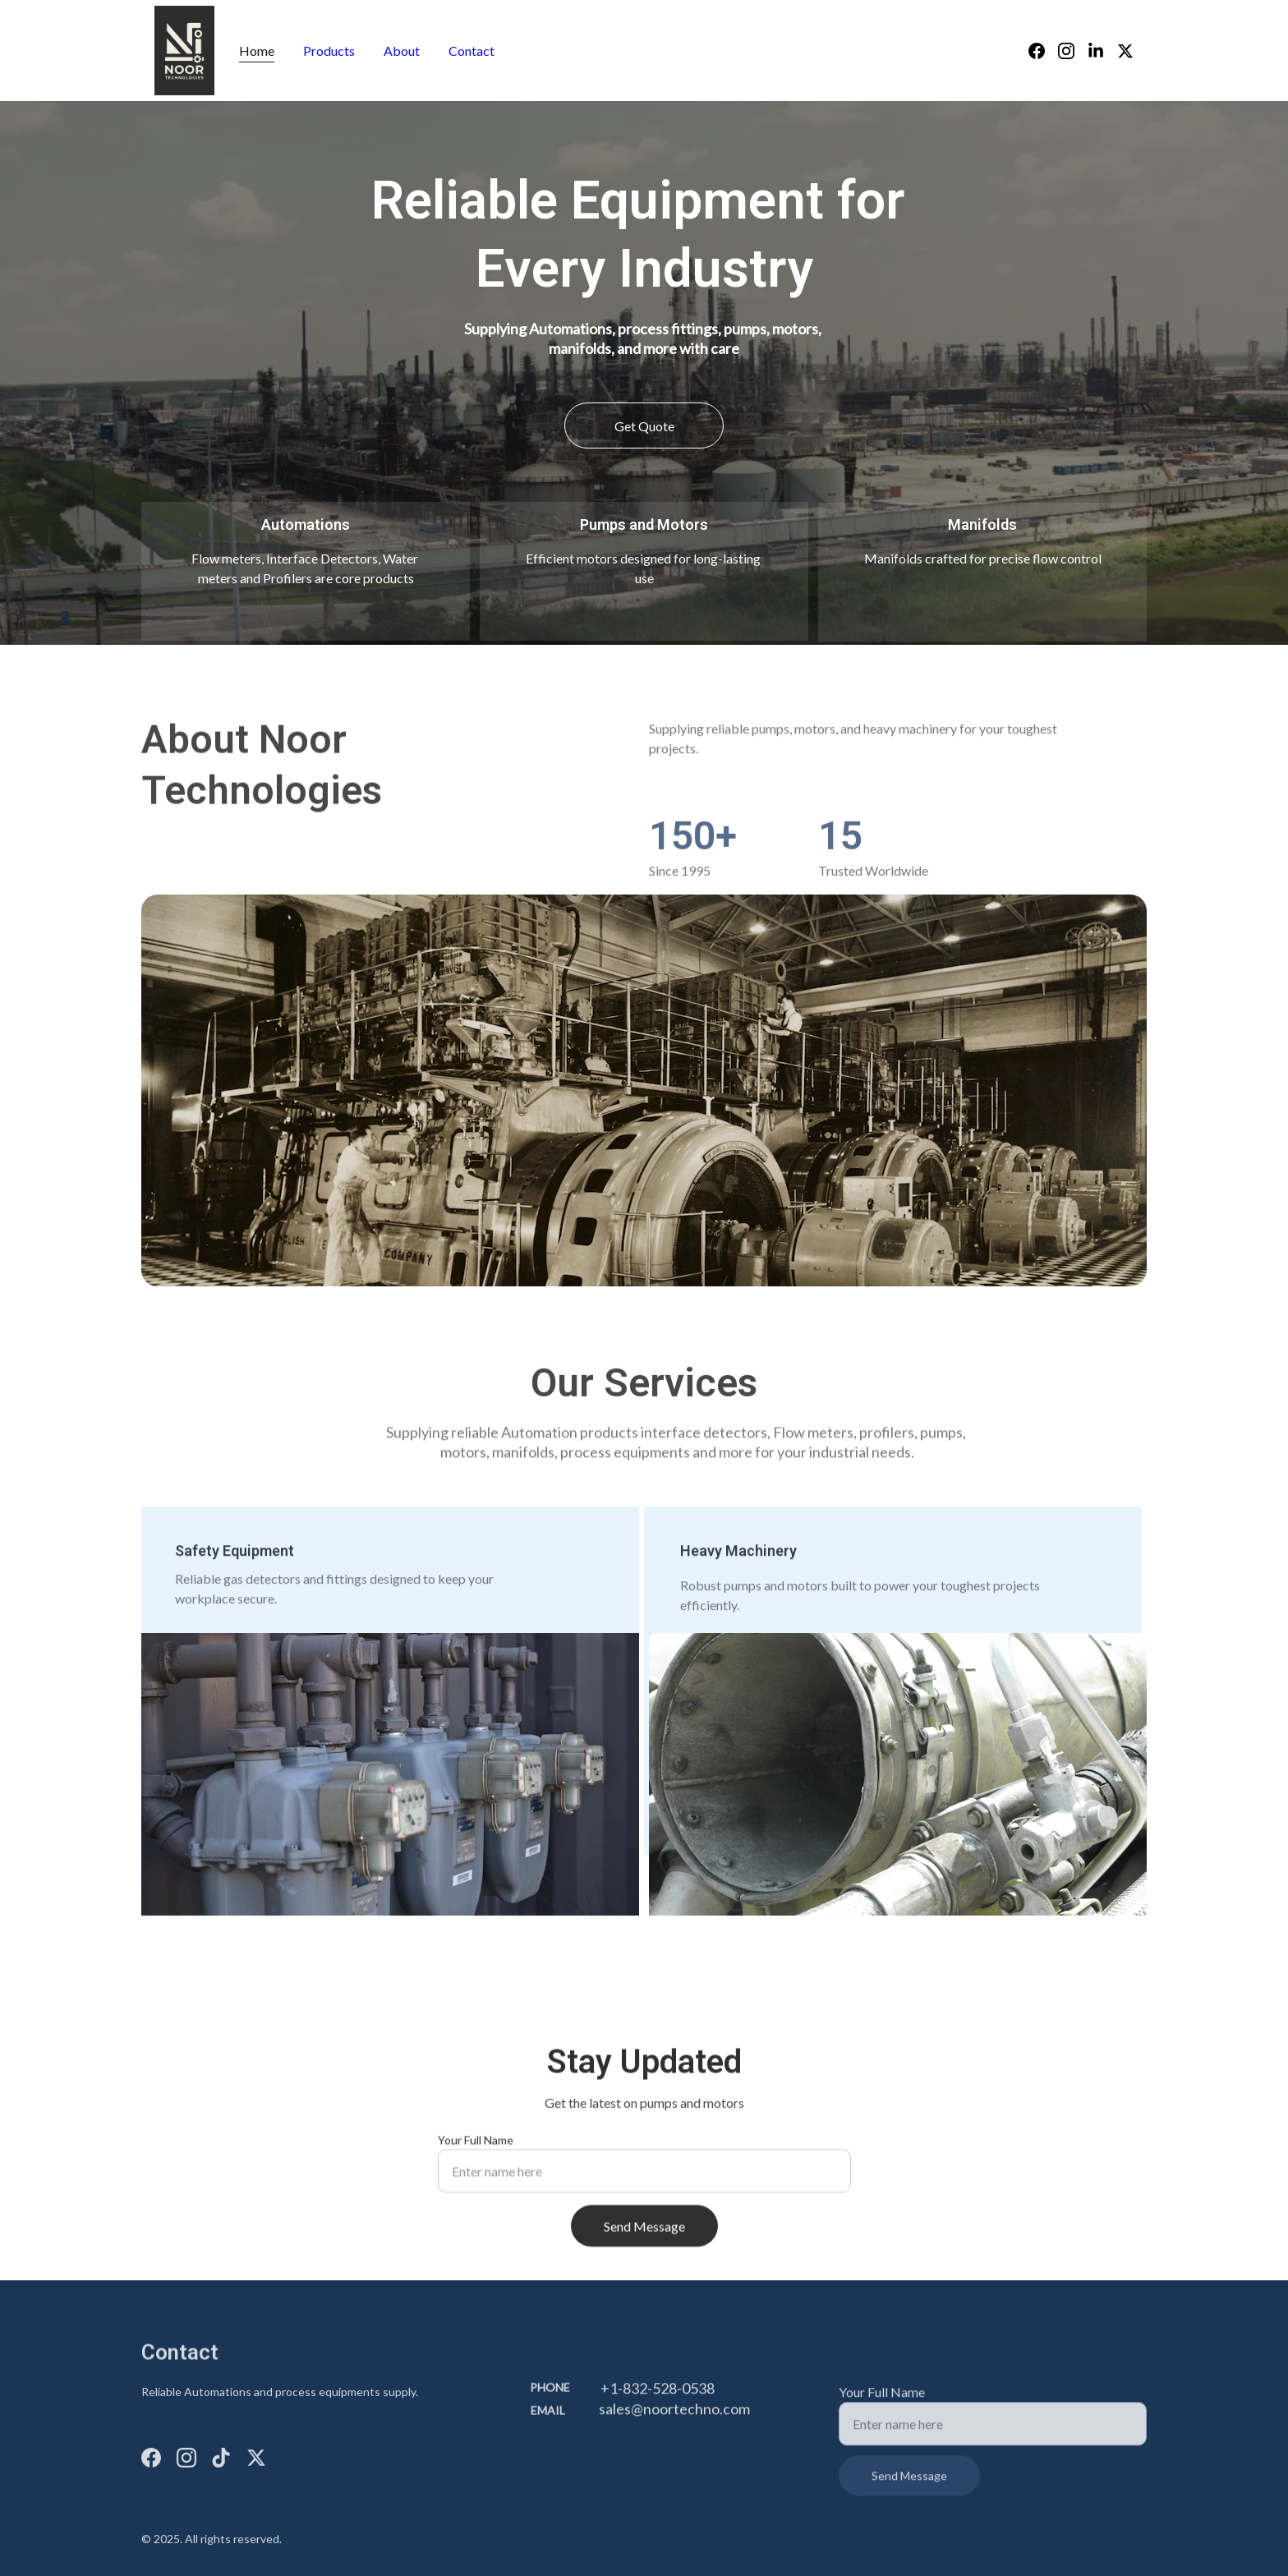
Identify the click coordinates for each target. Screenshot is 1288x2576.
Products (329, 50)
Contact (471, 50)
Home (256, 50)
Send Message (644, 2240)
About (402, 50)
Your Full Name (475, 2154)
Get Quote (644, 426)
